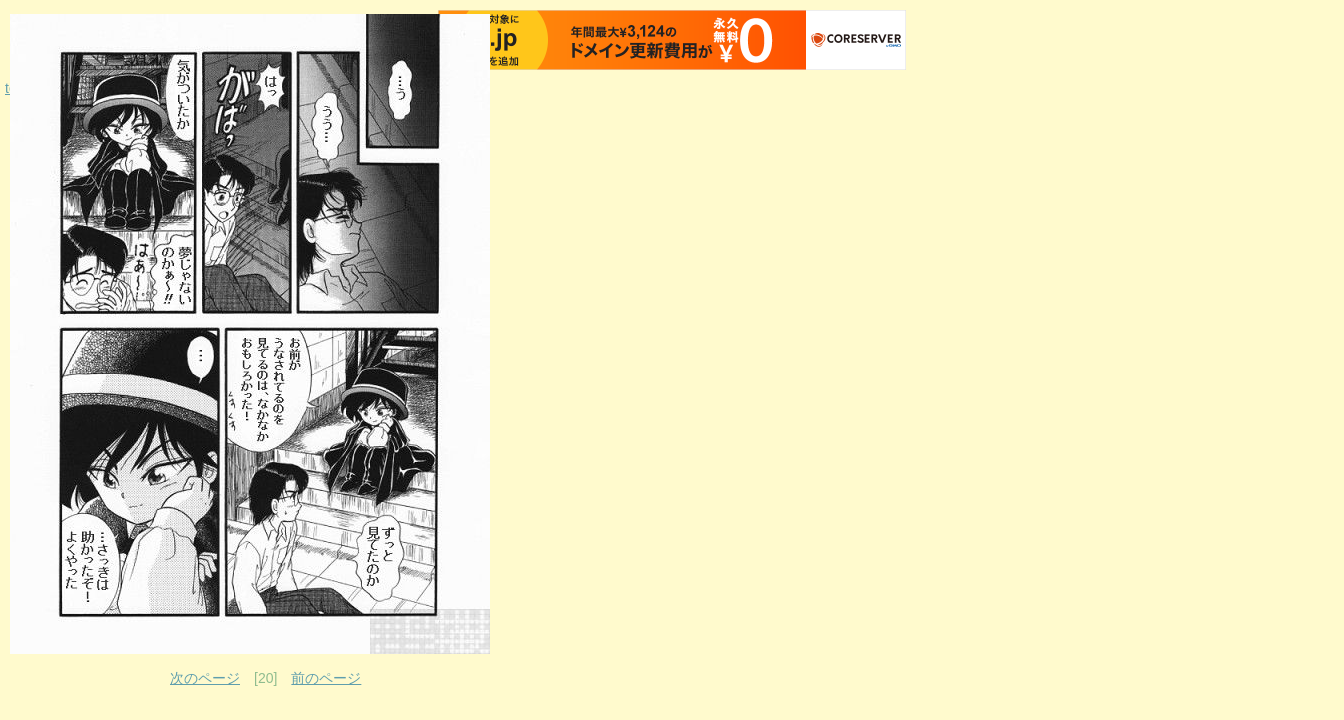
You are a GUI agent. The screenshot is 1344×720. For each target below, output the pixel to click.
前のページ (326, 678)
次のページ (205, 678)
